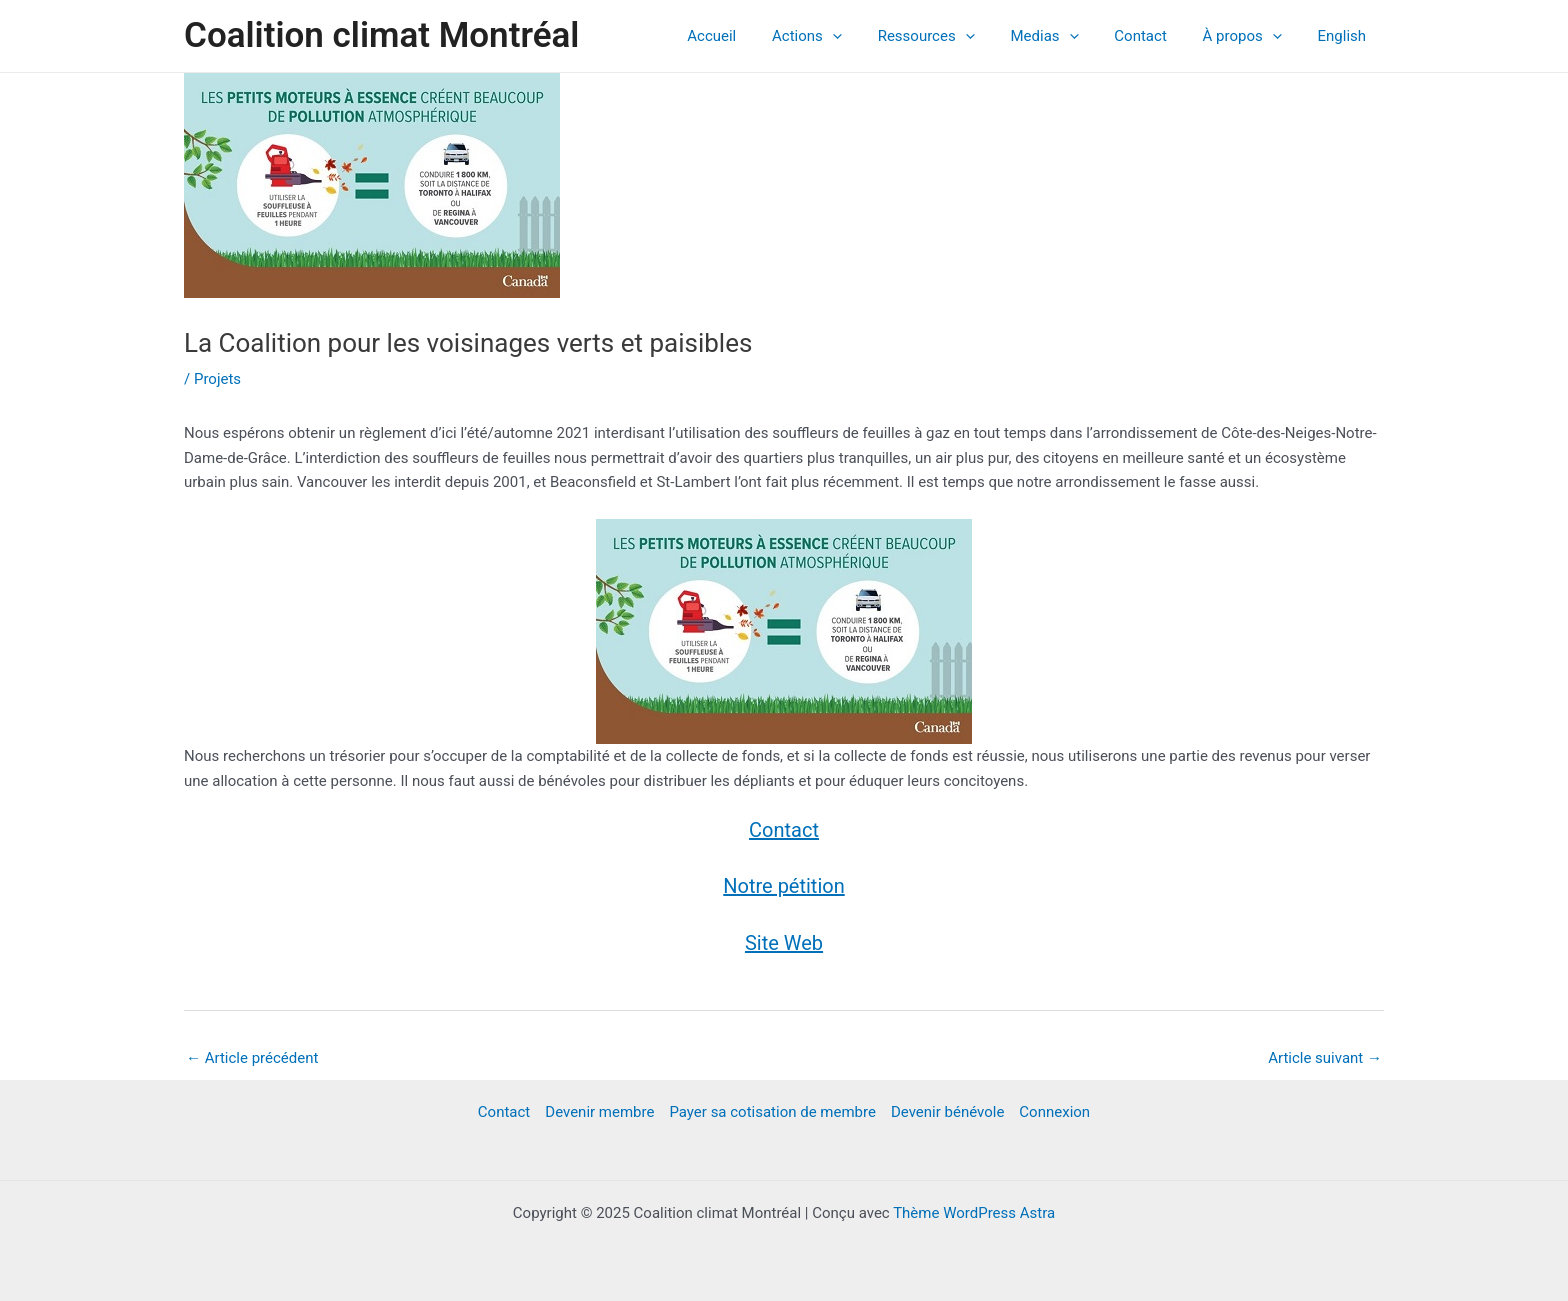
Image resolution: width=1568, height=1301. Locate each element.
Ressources (952, 36)
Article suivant (1325, 1058)
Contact (1155, 36)
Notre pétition (783, 886)
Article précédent (252, 1058)
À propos (1250, 36)
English (1344, 36)
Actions (839, 36)
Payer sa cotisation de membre (772, 1112)
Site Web (784, 943)
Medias (1065, 36)
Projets (217, 379)
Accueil (749, 36)
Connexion (1054, 1112)
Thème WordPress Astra (974, 1213)
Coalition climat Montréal (381, 35)
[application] (864, 36)
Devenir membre (599, 1112)
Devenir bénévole (947, 1112)
